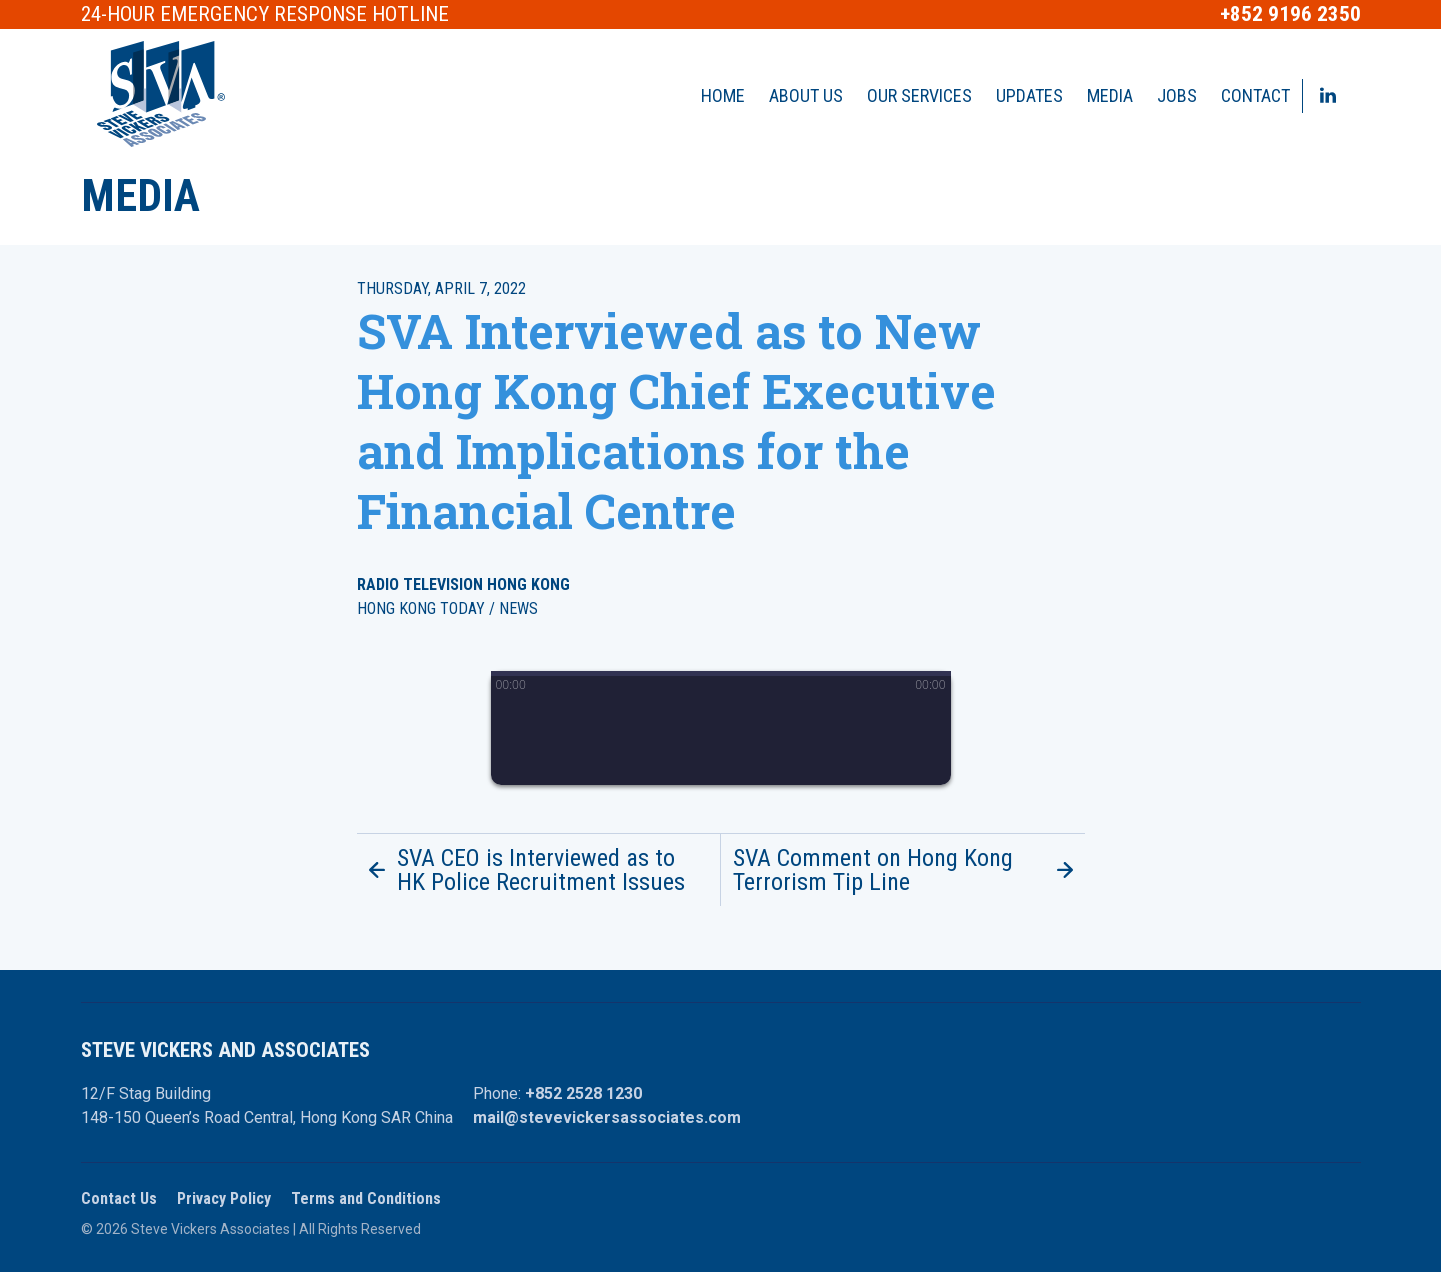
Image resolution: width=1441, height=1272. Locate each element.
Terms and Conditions (366, 1198)
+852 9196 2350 (1290, 14)
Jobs (1177, 95)
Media (1110, 95)
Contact (1255, 95)
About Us (806, 95)
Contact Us (119, 1198)
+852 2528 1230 (583, 1093)
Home (723, 95)
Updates (1029, 95)
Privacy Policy (224, 1198)
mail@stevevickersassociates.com (607, 1117)
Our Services (919, 95)
